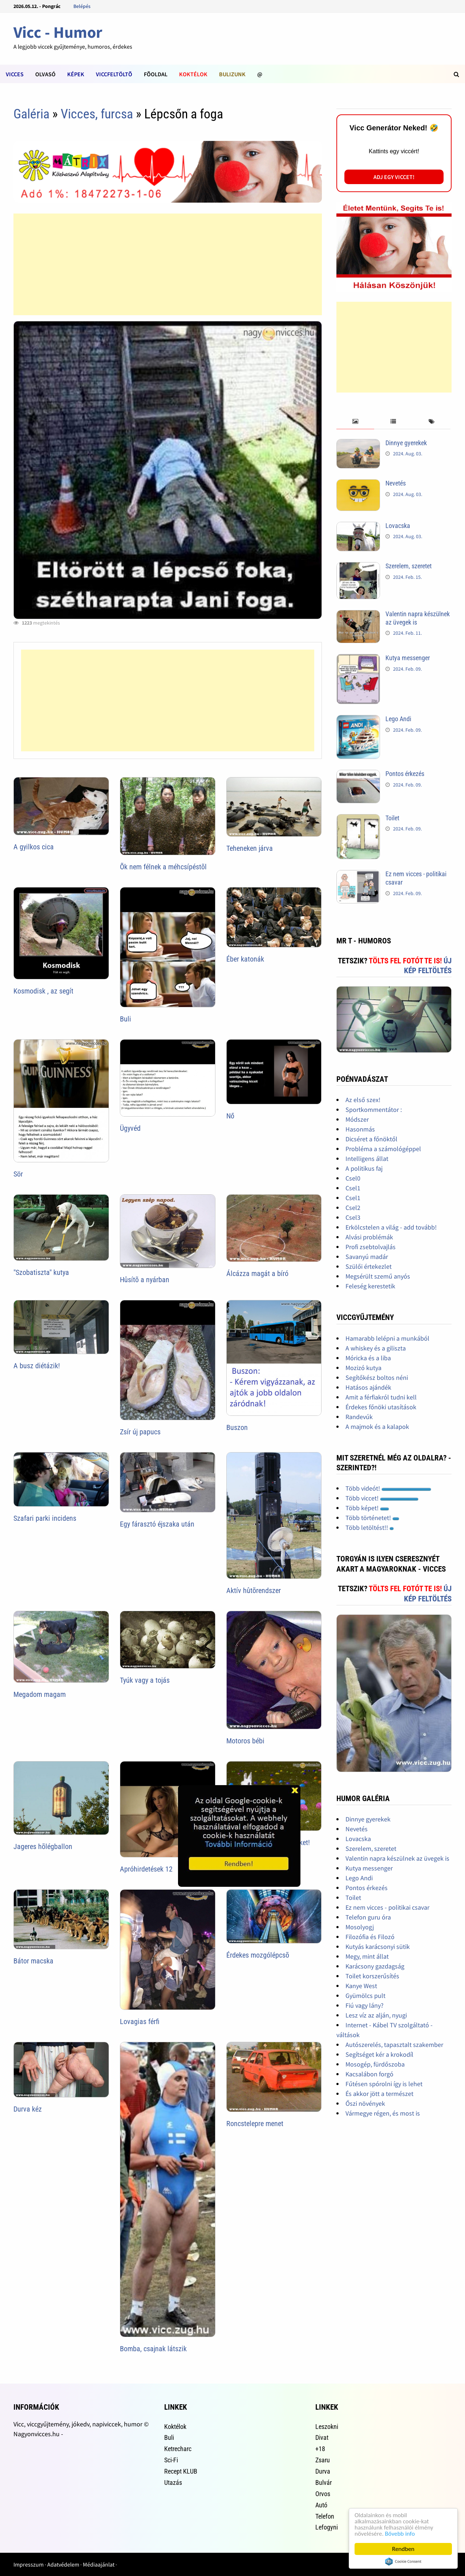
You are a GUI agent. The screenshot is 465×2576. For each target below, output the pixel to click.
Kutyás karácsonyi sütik (377, 1946)
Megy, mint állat (367, 1956)
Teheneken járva (249, 848)
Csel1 (352, 1188)
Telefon (324, 2516)
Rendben (403, 2549)
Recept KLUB (180, 2471)
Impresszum (28, 2564)
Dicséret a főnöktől (371, 1139)
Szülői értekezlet (368, 1266)
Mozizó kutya (363, 1368)
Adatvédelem (63, 2564)
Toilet (392, 818)
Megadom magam (39, 1694)
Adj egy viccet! (394, 176)
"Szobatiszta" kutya (41, 1272)
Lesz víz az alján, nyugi (376, 2015)
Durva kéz (27, 2109)
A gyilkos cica (33, 846)
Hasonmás (360, 1129)
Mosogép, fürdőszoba (375, 2064)
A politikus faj (364, 1168)
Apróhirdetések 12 (146, 1869)
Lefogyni (326, 2527)
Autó (321, 2505)
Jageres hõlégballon (42, 1846)
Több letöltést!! (369, 1527)
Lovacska (397, 525)
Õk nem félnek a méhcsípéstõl (163, 866)
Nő (230, 1116)
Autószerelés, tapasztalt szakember (394, 2044)
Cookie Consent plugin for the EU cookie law (403, 2561)
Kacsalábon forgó (369, 2074)
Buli (125, 1019)
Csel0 (352, 1178)
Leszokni (326, 2426)
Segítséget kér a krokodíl (379, 2054)
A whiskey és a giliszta (375, 1348)
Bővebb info (400, 2534)
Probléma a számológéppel (383, 1149)
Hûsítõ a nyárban (144, 1279)
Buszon (237, 1427)
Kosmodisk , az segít (43, 991)
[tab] (355, 421)
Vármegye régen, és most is (382, 2113)
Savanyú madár (366, 1256)
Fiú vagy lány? (364, 2005)
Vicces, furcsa (97, 114)
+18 (320, 2449)
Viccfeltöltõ (114, 74)
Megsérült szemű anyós (377, 1276)
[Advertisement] (167, 264)
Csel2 (352, 1207)
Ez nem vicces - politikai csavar (387, 1907)
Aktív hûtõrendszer (253, 1590)
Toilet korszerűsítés (372, 1976)
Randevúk (359, 1417)
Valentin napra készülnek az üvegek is (397, 1858)
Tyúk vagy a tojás (145, 1680)
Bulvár (323, 2482)
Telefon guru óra (368, 1917)
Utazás (173, 2482)
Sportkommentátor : (373, 1109)
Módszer (357, 1119)
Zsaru (322, 2460)
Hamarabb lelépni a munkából (387, 1338)
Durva (322, 2471)
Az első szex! (362, 1100)
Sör (18, 1174)
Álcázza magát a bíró (257, 1273)
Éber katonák (245, 959)
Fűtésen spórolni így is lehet (383, 2084)
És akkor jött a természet (379, 2093)
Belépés (81, 6)
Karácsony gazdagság (374, 1966)
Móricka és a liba (368, 1358)
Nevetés (395, 483)
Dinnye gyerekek (406, 443)
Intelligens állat (366, 1158)
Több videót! (388, 1488)
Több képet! (367, 1508)
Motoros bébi (245, 1740)
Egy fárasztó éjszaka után (157, 1524)
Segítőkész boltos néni (376, 1377)
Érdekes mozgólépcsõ (257, 1955)
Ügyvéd (130, 1128)
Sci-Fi (171, 2460)
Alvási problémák (369, 1237)
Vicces (15, 74)
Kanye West (361, 1986)
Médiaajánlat (98, 2564)
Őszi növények (365, 2103)
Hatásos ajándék (368, 1387)
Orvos (322, 2494)
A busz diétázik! (36, 1365)
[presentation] (355, 421)
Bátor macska (33, 1961)
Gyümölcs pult (365, 1995)
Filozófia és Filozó (370, 1937)
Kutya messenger (407, 658)
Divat (321, 2437)
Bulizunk (232, 74)
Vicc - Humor (57, 32)
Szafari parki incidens (44, 1518)
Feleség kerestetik (370, 1286)
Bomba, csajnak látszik (153, 2348)
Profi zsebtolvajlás (370, 1247)
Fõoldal (155, 74)
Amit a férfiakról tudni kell (381, 1397)
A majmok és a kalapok (377, 1426)
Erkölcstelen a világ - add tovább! (391, 1227)
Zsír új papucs (140, 1431)
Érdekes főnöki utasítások (380, 1407)
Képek (75, 74)
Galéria (31, 114)
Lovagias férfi (139, 2021)
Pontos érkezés (404, 773)
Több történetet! (372, 1517)
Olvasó (45, 74)
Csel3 (352, 1217)
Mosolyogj (359, 1927)
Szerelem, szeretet (408, 566)
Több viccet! (381, 1498)
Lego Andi (398, 719)
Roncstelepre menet (254, 2123)
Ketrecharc (177, 2449)
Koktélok (193, 74)
